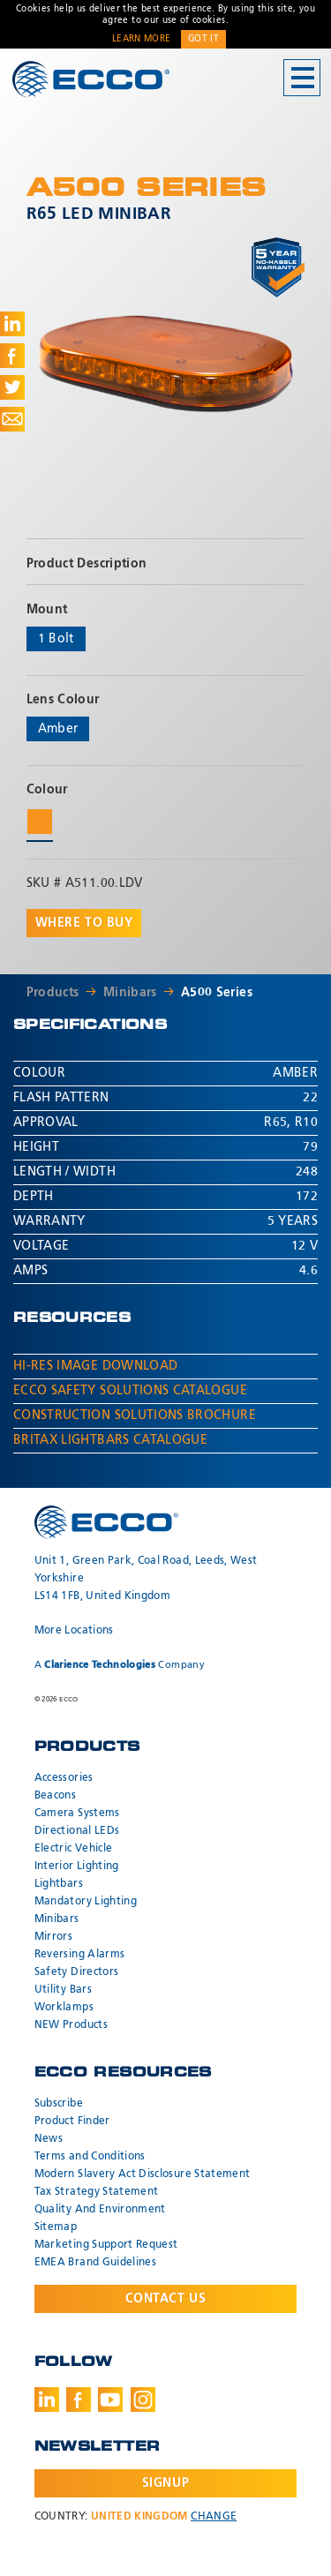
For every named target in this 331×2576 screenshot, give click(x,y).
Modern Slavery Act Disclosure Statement (142, 2174)
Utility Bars (63, 1990)
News (48, 2139)
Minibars (130, 993)
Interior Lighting (76, 1866)
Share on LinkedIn (12, 324)
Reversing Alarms (79, 1954)
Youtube (110, 2399)
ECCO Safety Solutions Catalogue (130, 1391)
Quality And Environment (100, 2209)
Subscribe (58, 2104)
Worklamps (64, 2007)
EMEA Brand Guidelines (95, 2262)
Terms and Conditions (90, 2157)
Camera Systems (77, 1813)
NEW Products (71, 2025)
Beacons (55, 1796)
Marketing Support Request (106, 2245)
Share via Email (12, 419)
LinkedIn (46, 2399)
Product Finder (72, 2121)
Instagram (143, 2399)
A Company (119, 1665)
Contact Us (166, 2299)
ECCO (90, 79)
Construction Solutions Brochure (134, 1415)
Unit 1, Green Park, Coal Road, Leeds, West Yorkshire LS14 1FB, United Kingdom (146, 1579)
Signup (165, 2483)
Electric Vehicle (73, 1849)
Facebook (78, 2399)
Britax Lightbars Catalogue (110, 1440)
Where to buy (84, 923)
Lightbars (58, 1884)
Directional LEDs (77, 1831)
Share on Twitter (12, 387)
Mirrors (53, 1937)
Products (52, 993)
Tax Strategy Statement (96, 2192)
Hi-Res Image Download (95, 1366)
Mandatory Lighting (85, 1901)
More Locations (74, 1631)
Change (214, 2517)
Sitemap (55, 2227)
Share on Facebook (12, 355)
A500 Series (216, 993)
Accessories (64, 1778)
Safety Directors (76, 1972)
